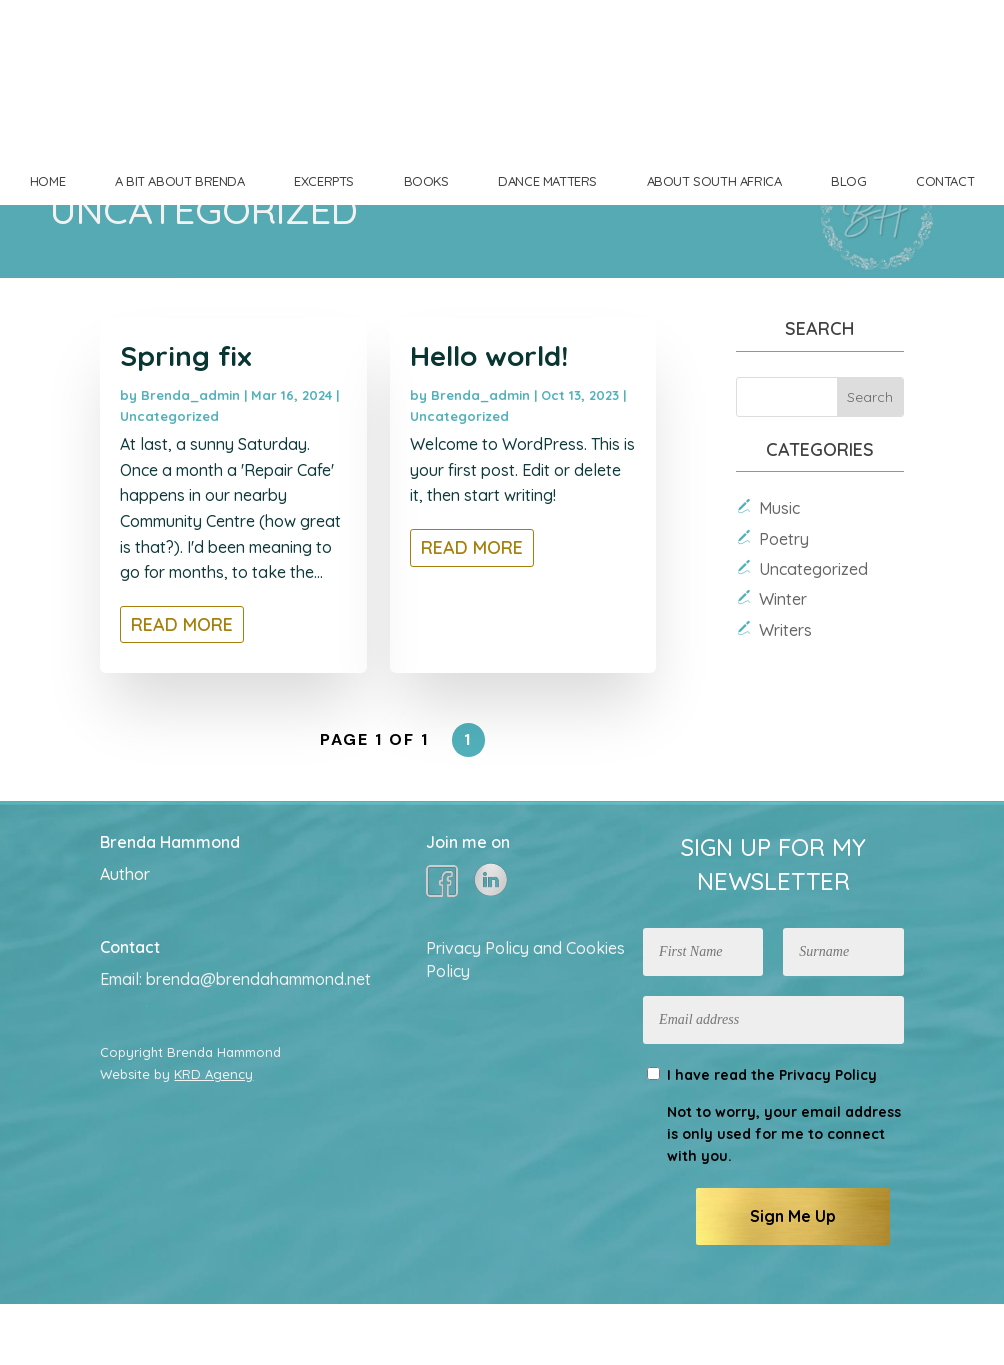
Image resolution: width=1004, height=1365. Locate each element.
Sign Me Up (793, 1277)
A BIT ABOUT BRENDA (180, 181)
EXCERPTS (324, 181)
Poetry (784, 600)
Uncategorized (169, 477)
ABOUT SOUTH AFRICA (714, 181)
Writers (785, 691)
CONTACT (945, 181)
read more (182, 685)
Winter (783, 660)
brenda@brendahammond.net (258, 1040)
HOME (47, 181)
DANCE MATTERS (547, 181)
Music (779, 569)
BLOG (848, 181)
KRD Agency (213, 1135)
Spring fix (186, 416)
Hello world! (489, 416)
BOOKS (426, 181)
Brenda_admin (190, 456)
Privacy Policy (828, 1136)
